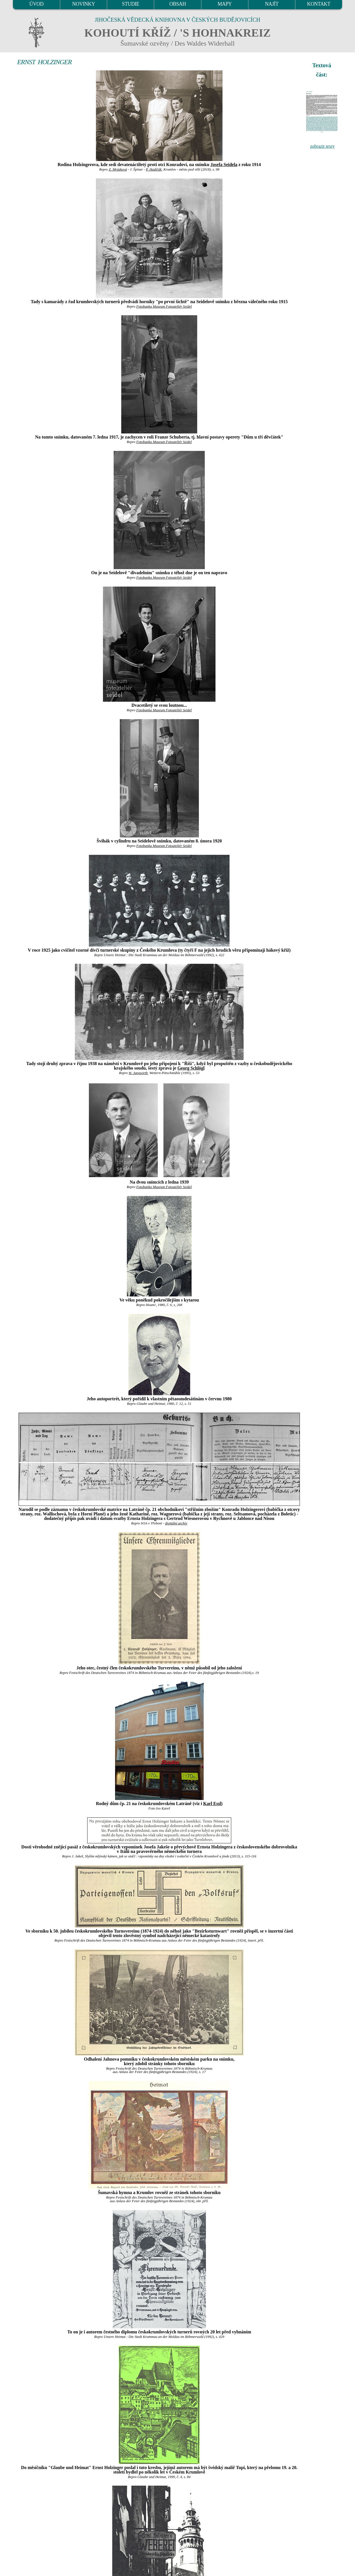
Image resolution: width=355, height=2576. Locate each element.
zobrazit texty (322, 146)
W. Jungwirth (138, 1073)
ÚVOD (36, 4)
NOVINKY (83, 4)
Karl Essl (212, 1803)
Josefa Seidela (223, 164)
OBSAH (177, 4)
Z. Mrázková (118, 169)
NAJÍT (271, 4)
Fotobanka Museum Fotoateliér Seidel (164, 306)
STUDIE (131, 4)
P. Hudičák (154, 169)
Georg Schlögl (191, 1068)
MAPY (224, 4)
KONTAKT (319, 4)
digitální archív (176, 1523)
